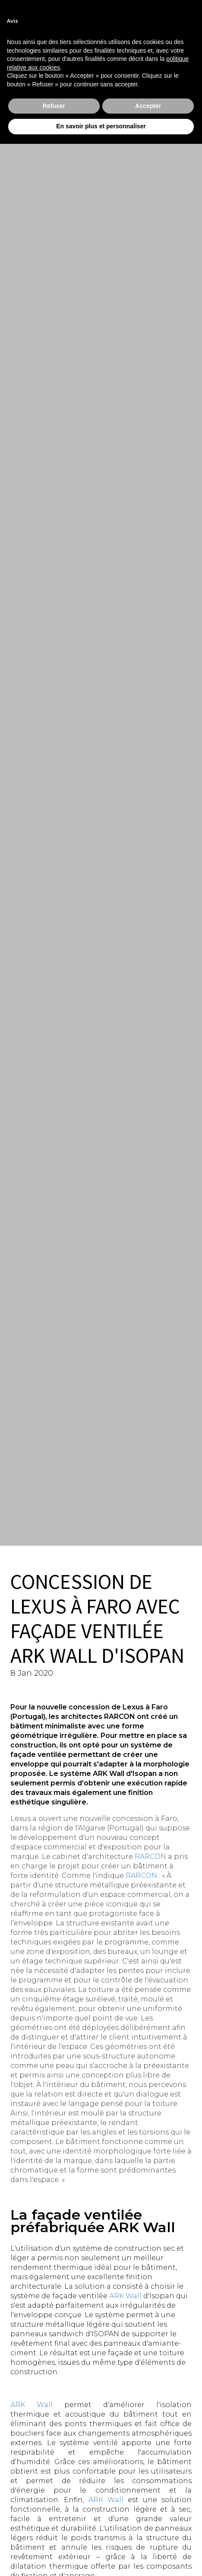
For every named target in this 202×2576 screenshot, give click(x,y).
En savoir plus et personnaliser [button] (101, 126)
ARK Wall (125, 2296)
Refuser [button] (54, 105)
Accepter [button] (148, 105)
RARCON (150, 1856)
